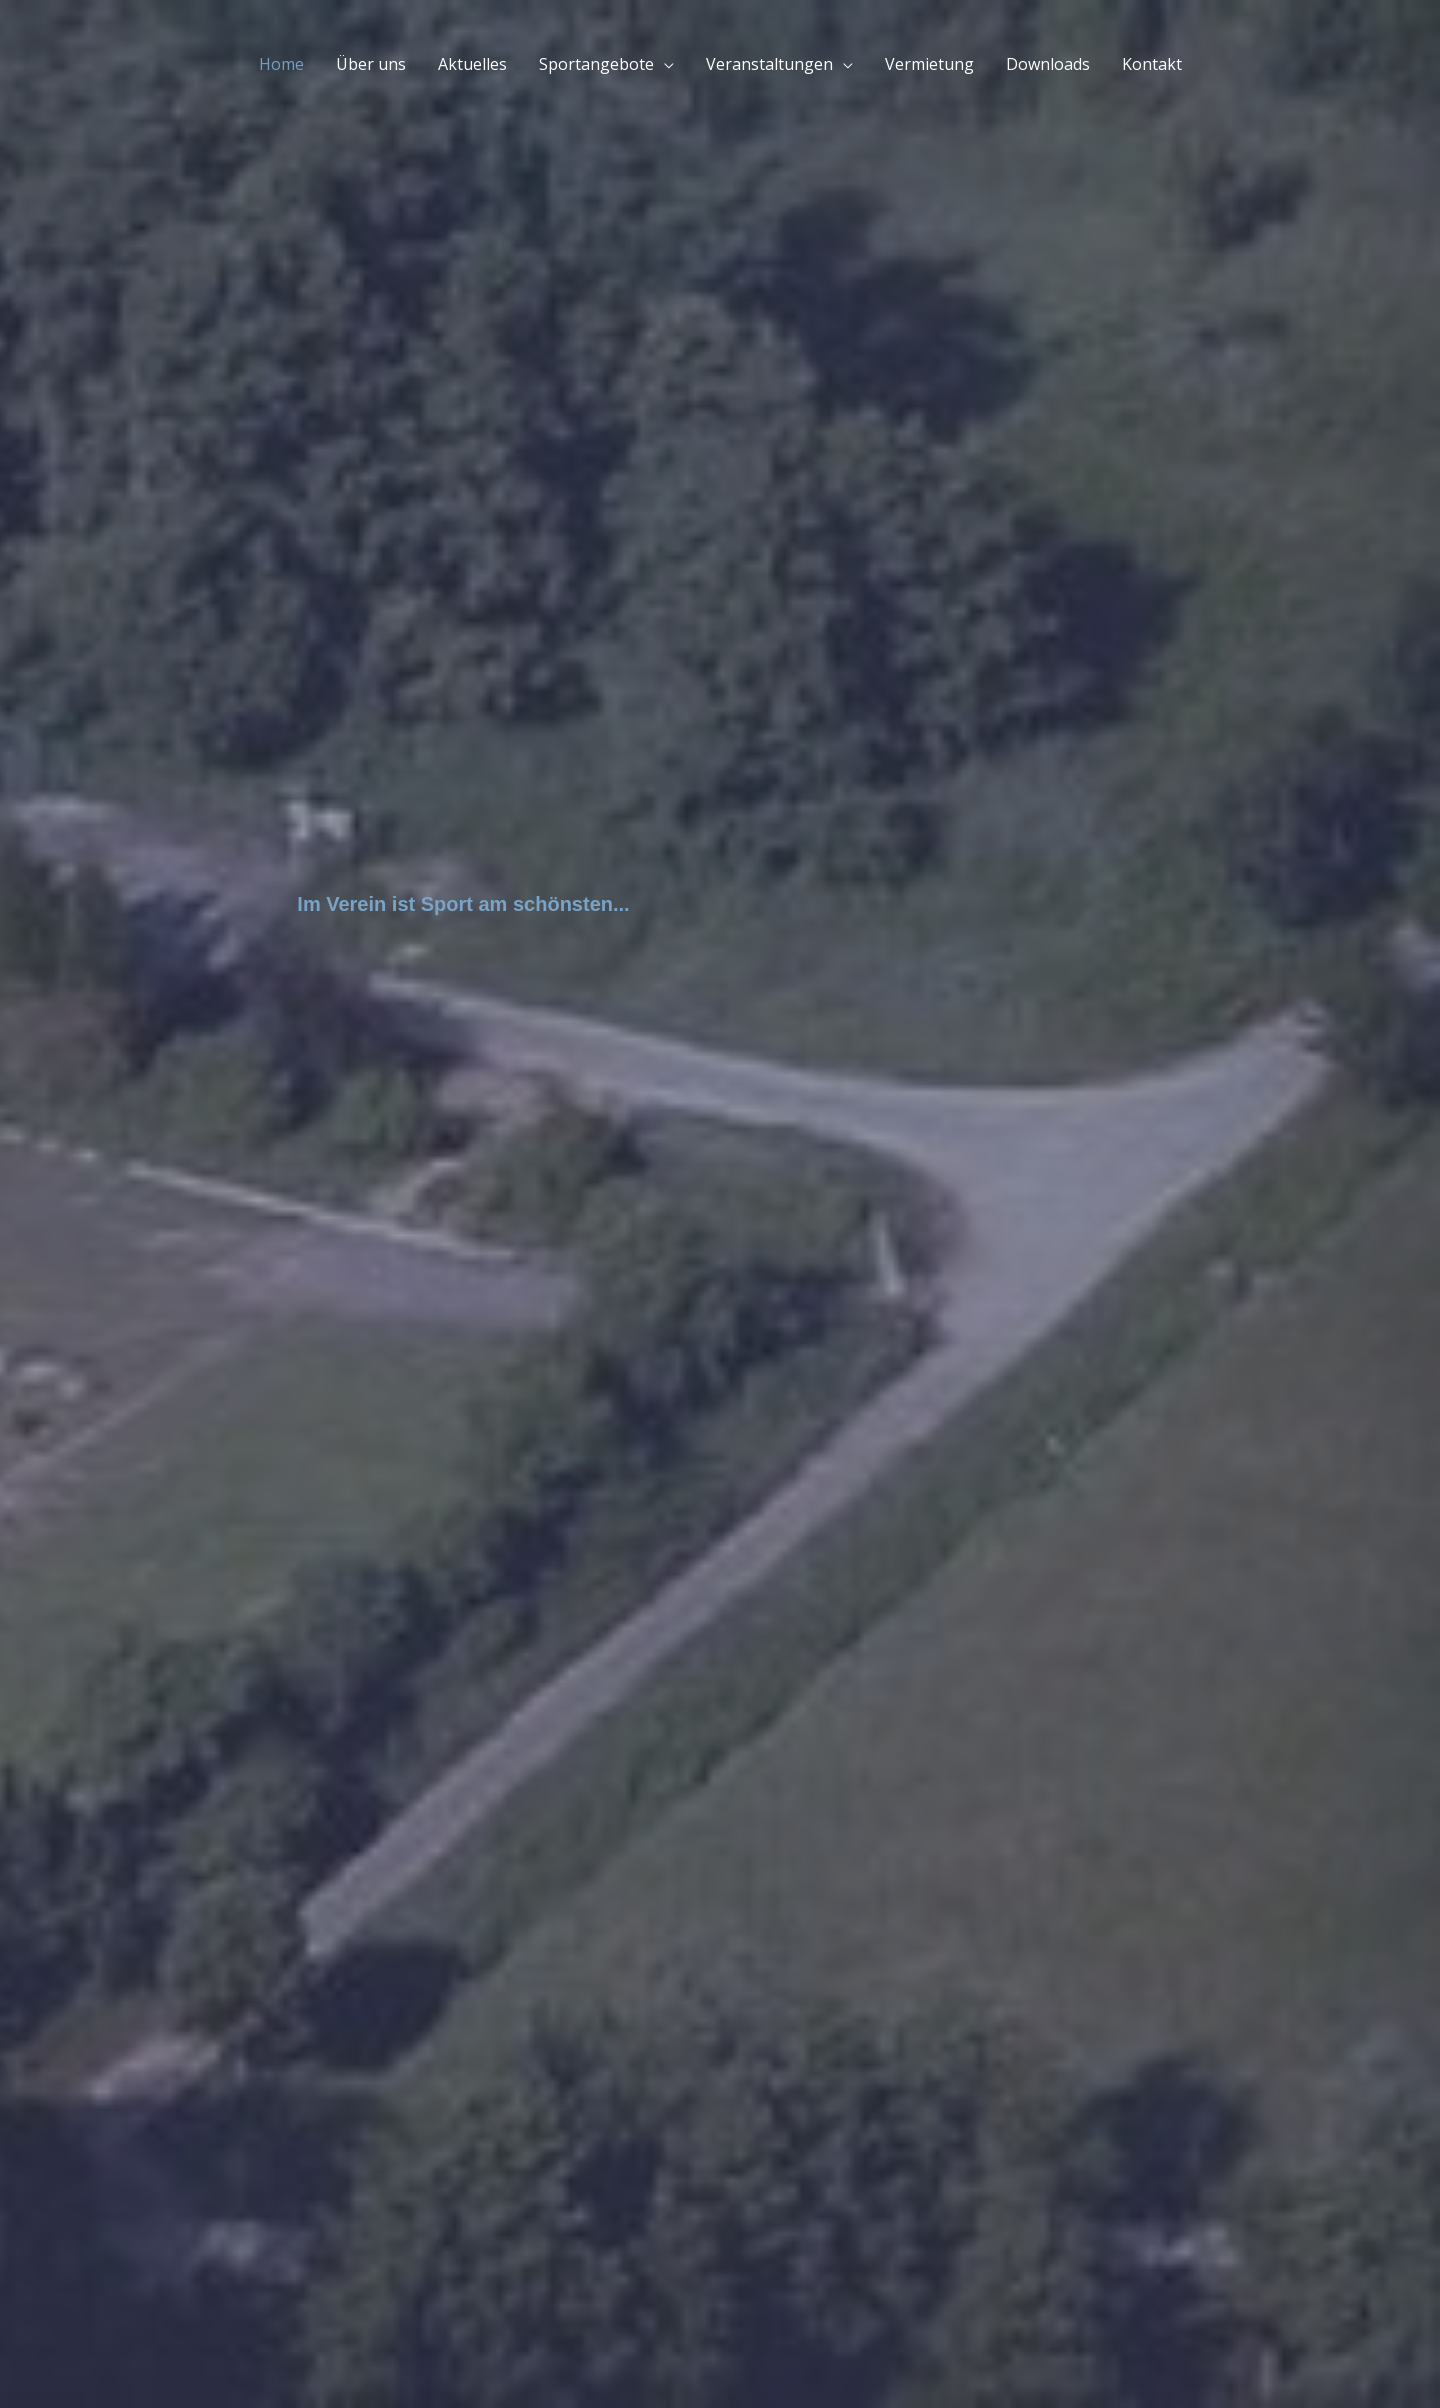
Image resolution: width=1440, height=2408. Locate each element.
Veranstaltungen (769, 64)
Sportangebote (596, 64)
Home (281, 64)
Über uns (371, 64)
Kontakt (1152, 64)
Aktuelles (472, 64)
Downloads (1048, 64)
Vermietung (929, 64)
